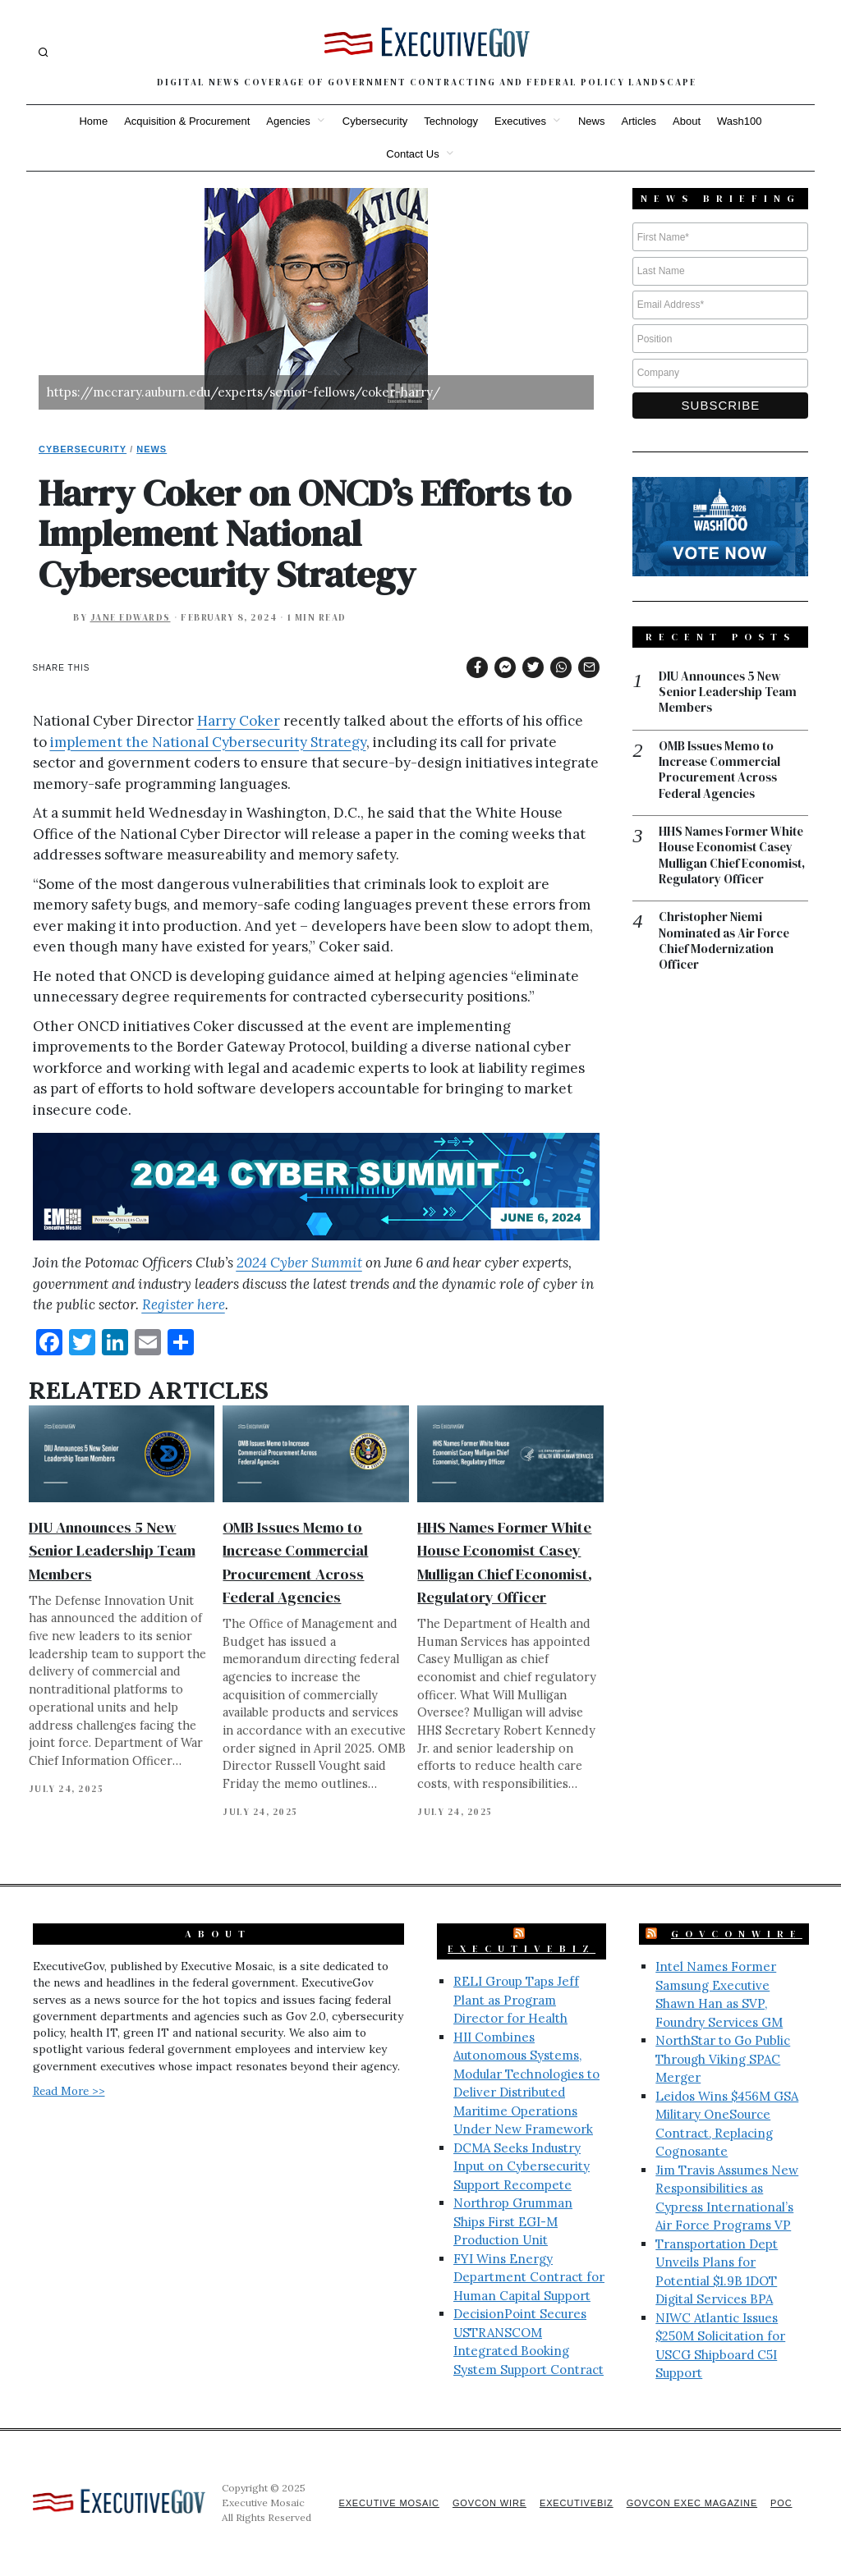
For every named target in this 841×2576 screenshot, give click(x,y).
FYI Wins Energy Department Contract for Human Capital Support (528, 2277)
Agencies (288, 121)
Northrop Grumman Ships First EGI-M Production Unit (512, 2221)
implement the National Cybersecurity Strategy (208, 742)
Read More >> (69, 2090)
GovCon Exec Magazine (689, 2503)
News (591, 121)
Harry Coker (238, 721)
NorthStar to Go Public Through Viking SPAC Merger (722, 2059)
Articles (638, 121)
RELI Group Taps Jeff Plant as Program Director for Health (516, 1999)
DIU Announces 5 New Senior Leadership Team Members (112, 1550)
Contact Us (412, 154)
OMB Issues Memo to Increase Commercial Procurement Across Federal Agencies (721, 771)
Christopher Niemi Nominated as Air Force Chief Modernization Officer (725, 943)
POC (781, 2503)
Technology (451, 121)
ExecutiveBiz (521, 1948)
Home (93, 121)
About (687, 121)
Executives (520, 121)
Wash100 (739, 121)
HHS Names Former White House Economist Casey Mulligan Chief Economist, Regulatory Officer (733, 857)
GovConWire (736, 1934)
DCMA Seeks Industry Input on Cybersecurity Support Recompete (521, 2166)
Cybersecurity (374, 121)
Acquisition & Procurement (187, 121)
